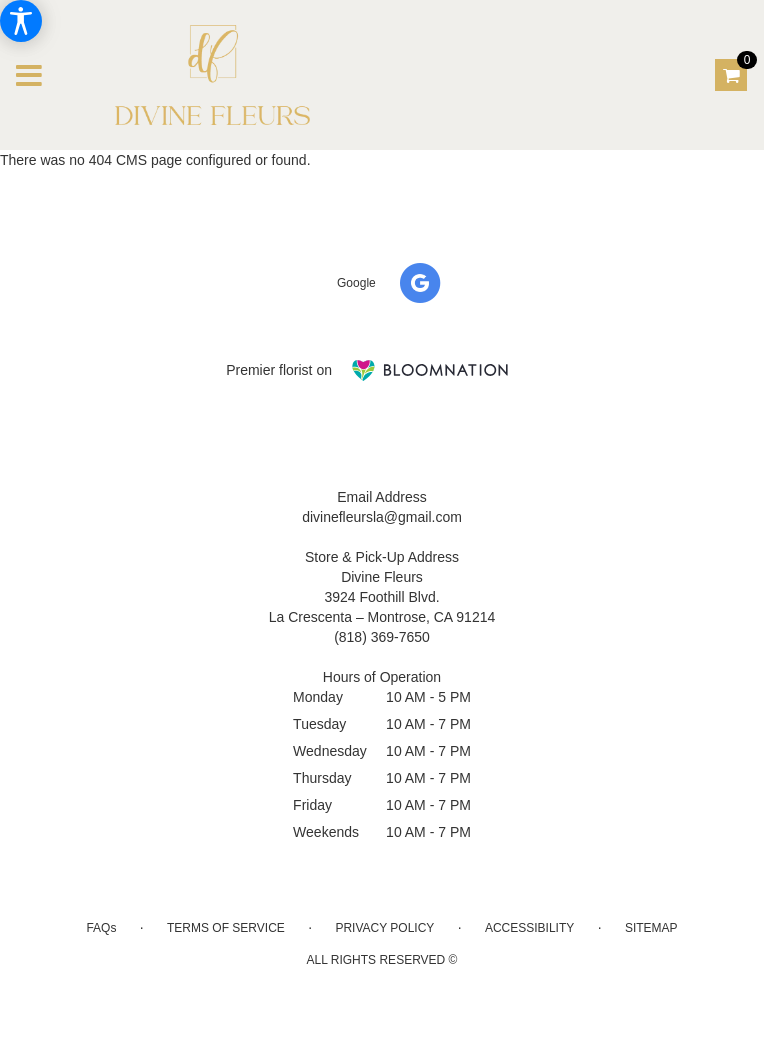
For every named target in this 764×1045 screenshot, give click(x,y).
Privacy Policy (384, 928)
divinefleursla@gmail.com (382, 517)
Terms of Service (226, 928)
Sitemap (651, 928)
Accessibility (529, 928)
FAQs (101, 928)
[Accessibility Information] (21, 21)
